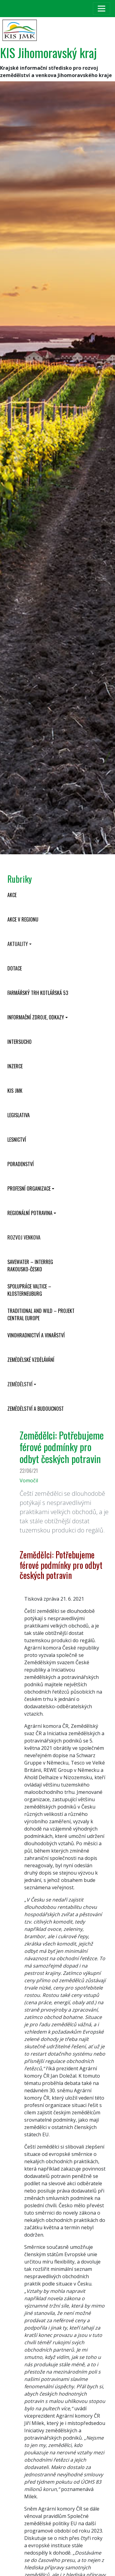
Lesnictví (16, 1139)
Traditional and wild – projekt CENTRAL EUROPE (41, 1314)
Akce (12, 895)
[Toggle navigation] (101, 8)
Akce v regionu (22, 919)
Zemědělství (20, 1384)
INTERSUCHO (19, 1041)
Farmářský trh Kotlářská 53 (37, 992)
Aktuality (17, 944)
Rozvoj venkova (23, 1237)
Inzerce (15, 1066)
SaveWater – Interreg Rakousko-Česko (30, 1265)
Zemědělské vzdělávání (30, 1359)
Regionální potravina (29, 1213)
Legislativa (18, 1115)
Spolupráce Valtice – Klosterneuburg (29, 1290)
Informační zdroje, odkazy (35, 1017)
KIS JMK (14, 1090)
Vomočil (29, 1480)
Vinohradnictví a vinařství (36, 1335)
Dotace (14, 968)
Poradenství (20, 1164)
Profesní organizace (29, 1188)
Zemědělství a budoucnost (35, 1408)
